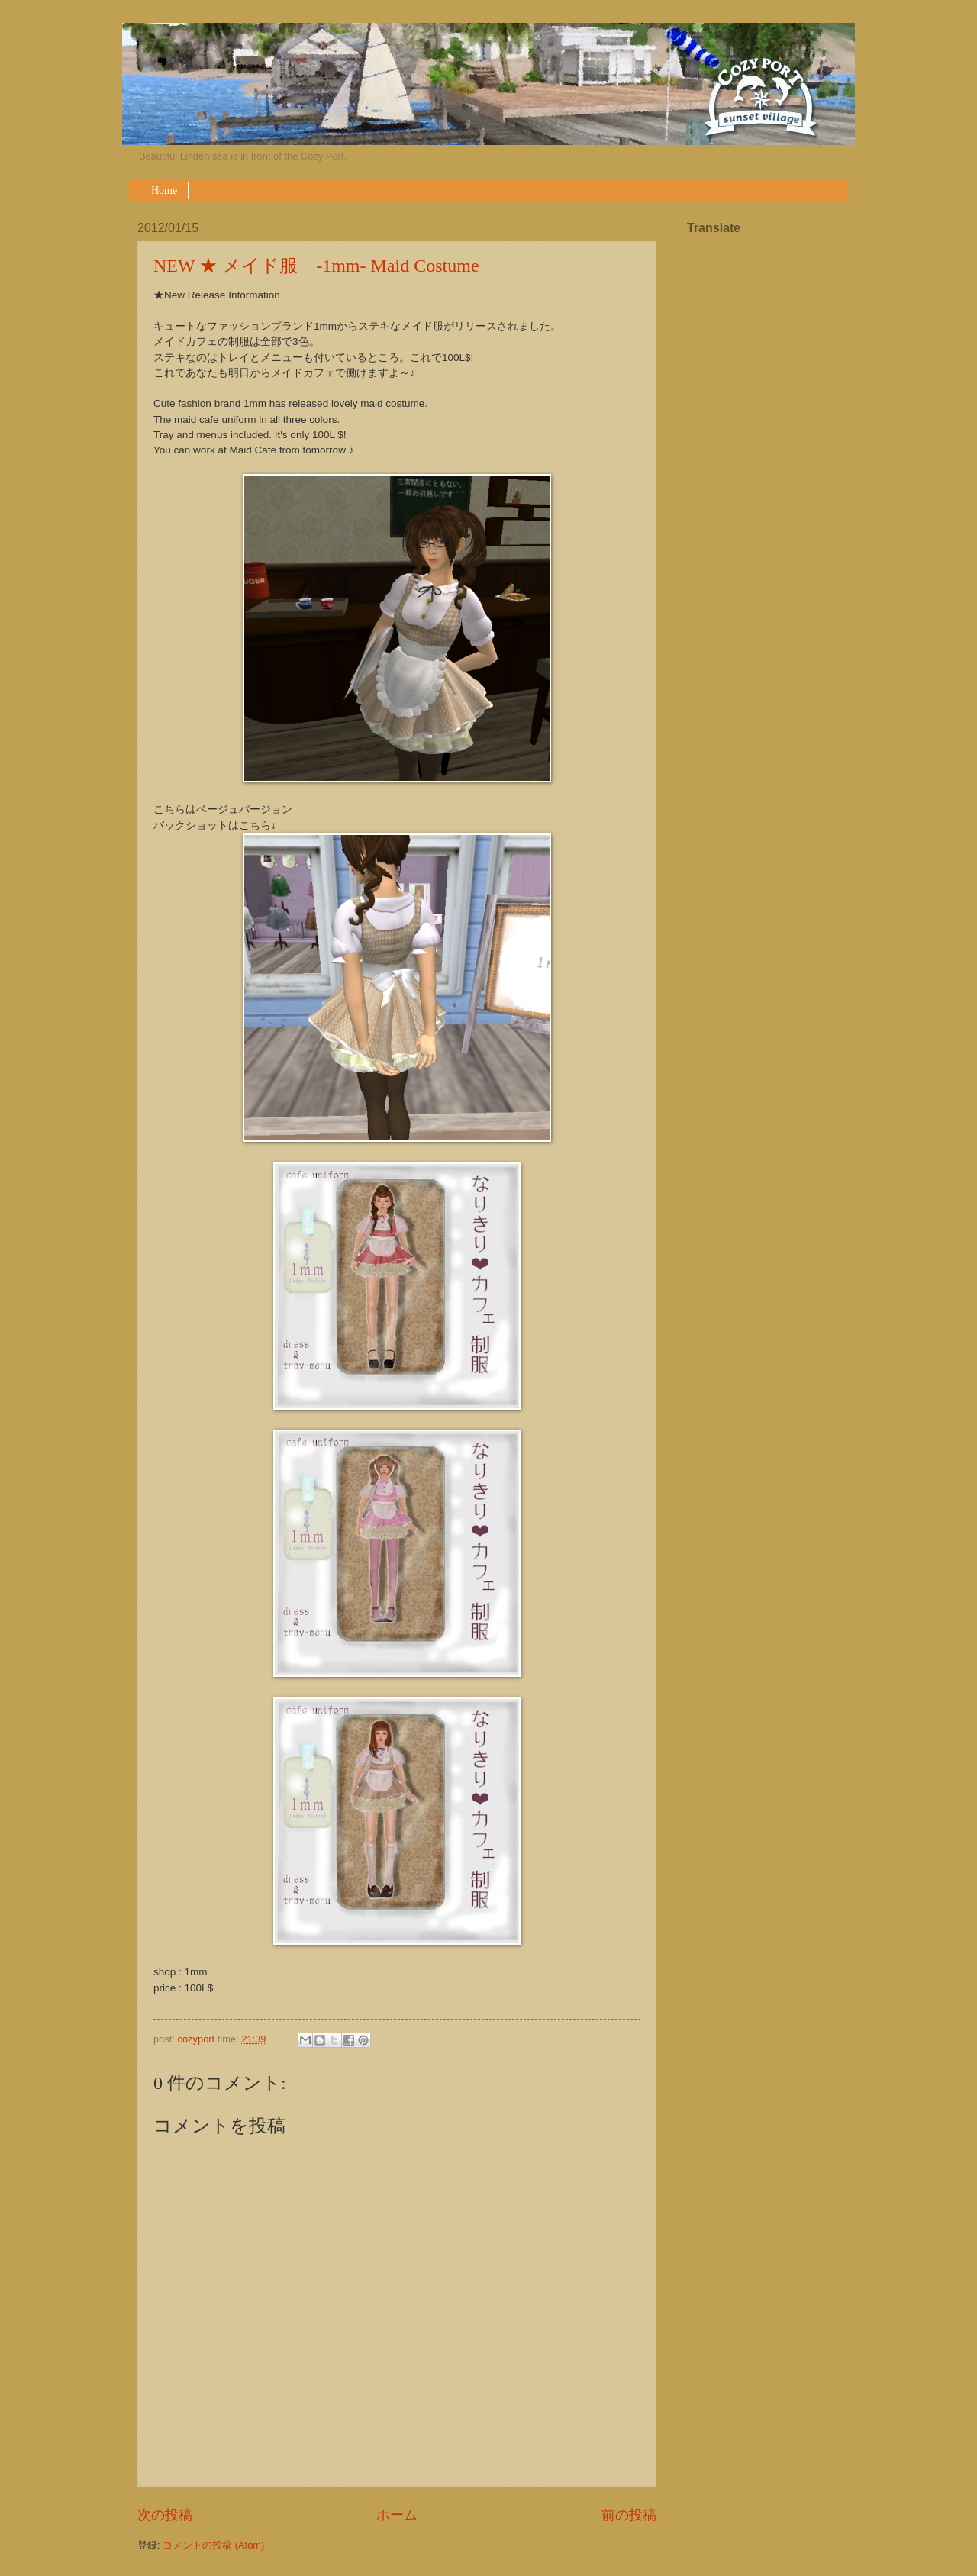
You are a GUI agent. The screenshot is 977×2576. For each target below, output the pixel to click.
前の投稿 (628, 2515)
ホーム (397, 2515)
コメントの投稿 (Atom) (213, 2545)
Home (164, 190)
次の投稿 (164, 2515)
